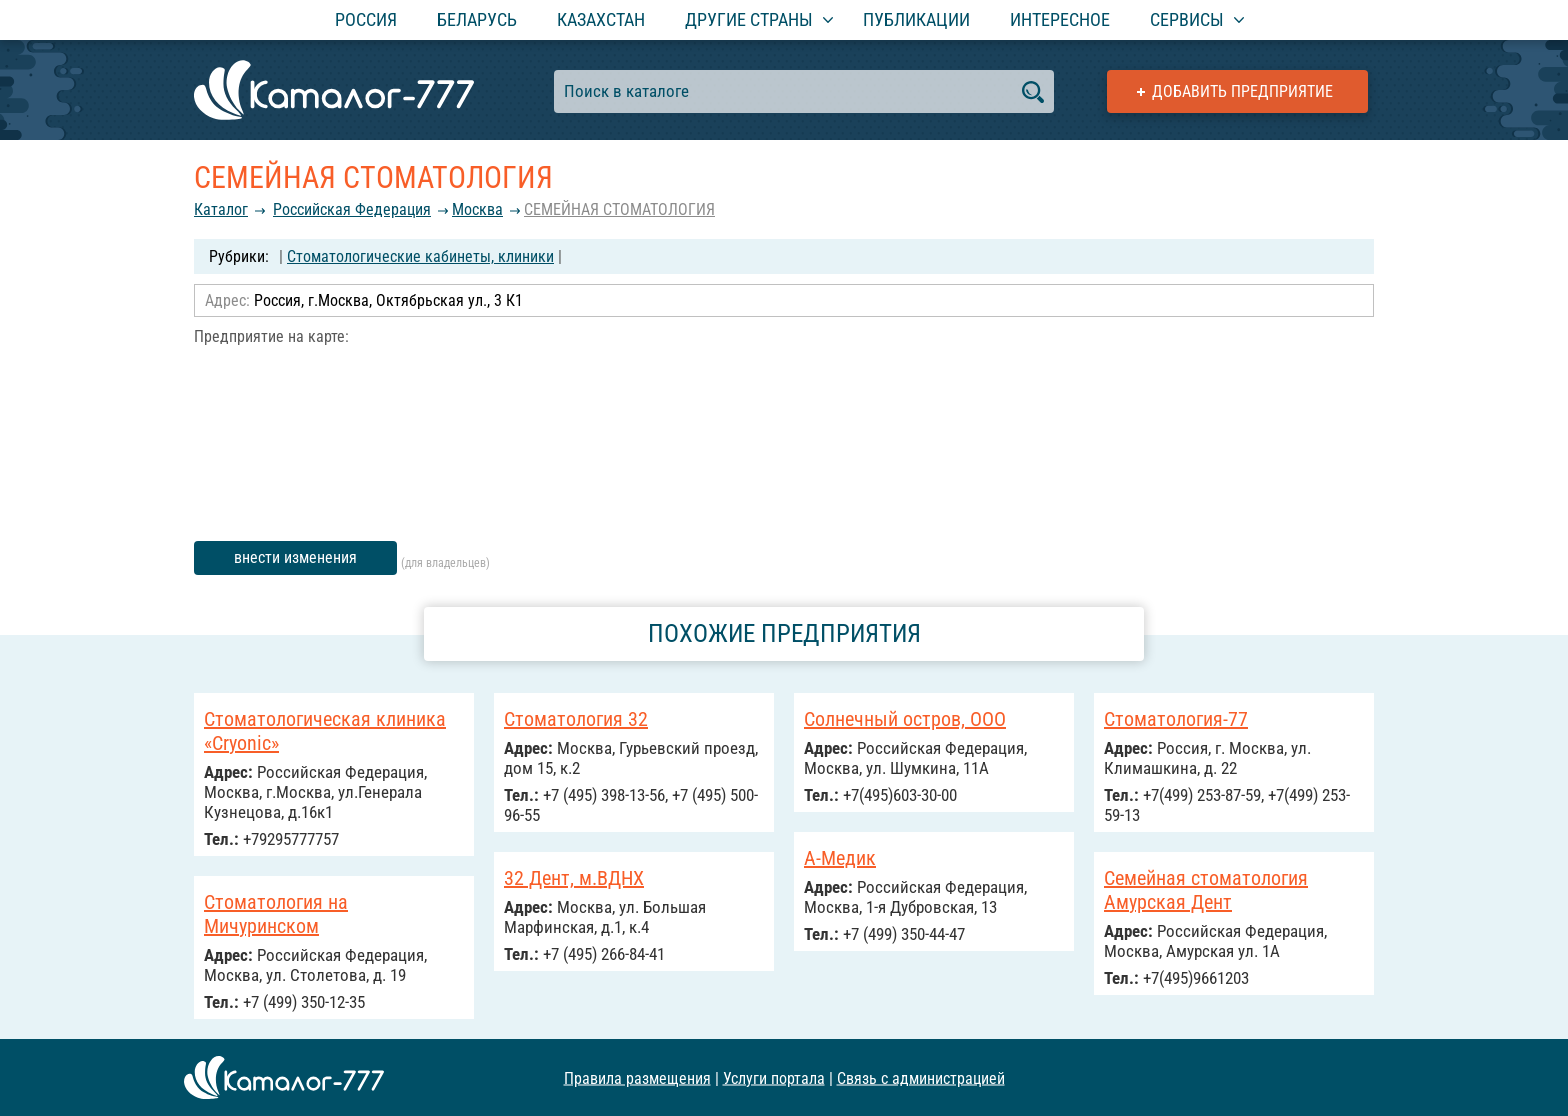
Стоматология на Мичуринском (276, 914)
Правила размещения (637, 1077)
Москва (477, 209)
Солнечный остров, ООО (905, 719)
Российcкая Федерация (352, 209)
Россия (366, 19)
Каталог (221, 209)
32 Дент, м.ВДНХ (574, 878)
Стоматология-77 (1176, 719)
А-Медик (840, 858)
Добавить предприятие (1242, 91)
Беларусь (477, 19)
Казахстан (601, 19)
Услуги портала (774, 1077)
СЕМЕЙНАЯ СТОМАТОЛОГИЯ (619, 209)
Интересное (1060, 19)
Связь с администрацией (921, 1077)
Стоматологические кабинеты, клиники (420, 256)
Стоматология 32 (576, 719)
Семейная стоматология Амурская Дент (1206, 890)
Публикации (916, 19)
